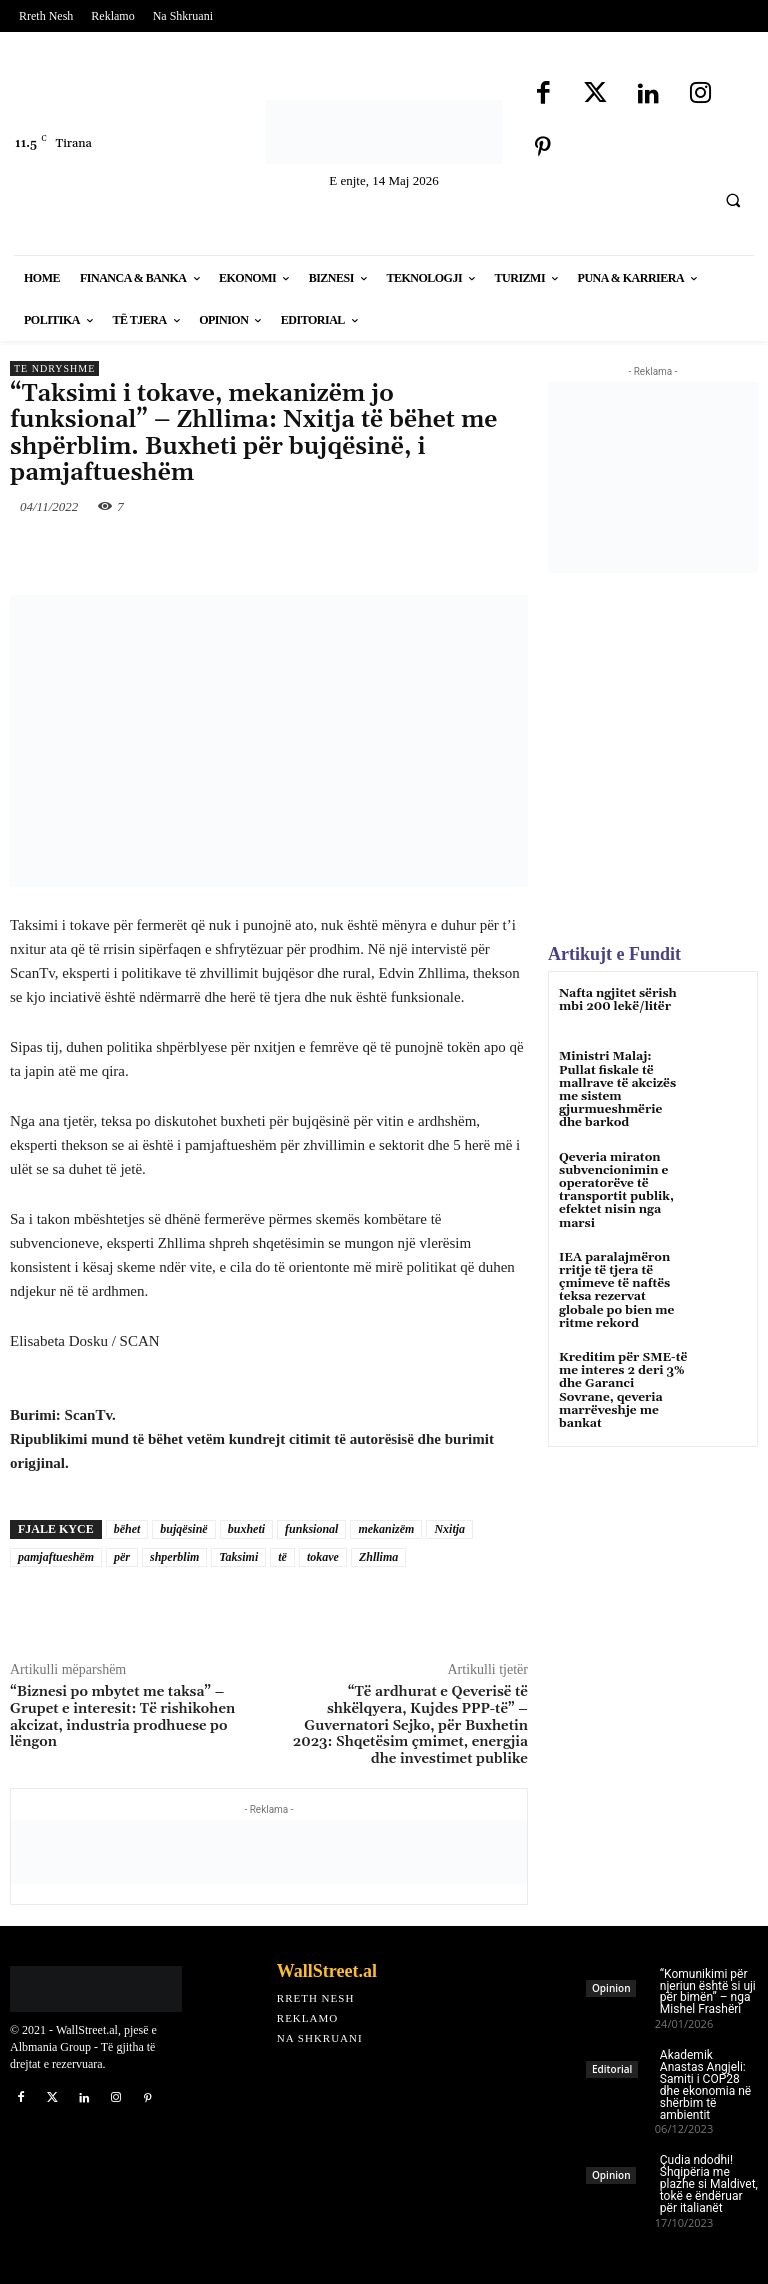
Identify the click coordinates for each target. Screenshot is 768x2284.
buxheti (246, 1529)
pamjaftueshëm (56, 1557)
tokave (323, 1557)
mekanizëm (386, 1529)
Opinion (611, 1988)
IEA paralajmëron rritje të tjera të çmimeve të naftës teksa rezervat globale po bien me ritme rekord (616, 1290)
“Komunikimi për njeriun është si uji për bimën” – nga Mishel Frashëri (708, 1992)
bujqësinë (183, 1529)
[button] (733, 200)
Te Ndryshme (54, 368)
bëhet (127, 1529)
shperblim (174, 1557)
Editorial (612, 2069)
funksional (311, 1529)
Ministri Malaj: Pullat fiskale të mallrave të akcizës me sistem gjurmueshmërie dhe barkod (617, 1089)
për (122, 1557)
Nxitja (449, 1529)
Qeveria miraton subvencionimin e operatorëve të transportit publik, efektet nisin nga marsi (616, 1190)
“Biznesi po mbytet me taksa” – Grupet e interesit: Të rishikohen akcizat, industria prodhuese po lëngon (122, 1717)
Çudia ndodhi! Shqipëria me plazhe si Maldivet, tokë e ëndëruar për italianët (709, 2184)
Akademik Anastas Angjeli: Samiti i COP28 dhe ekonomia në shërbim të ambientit (705, 2084)
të (282, 1557)
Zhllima (378, 1557)
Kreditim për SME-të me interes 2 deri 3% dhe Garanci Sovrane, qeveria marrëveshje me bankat (623, 1390)
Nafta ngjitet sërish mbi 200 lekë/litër (618, 1000)
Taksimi (238, 1557)
